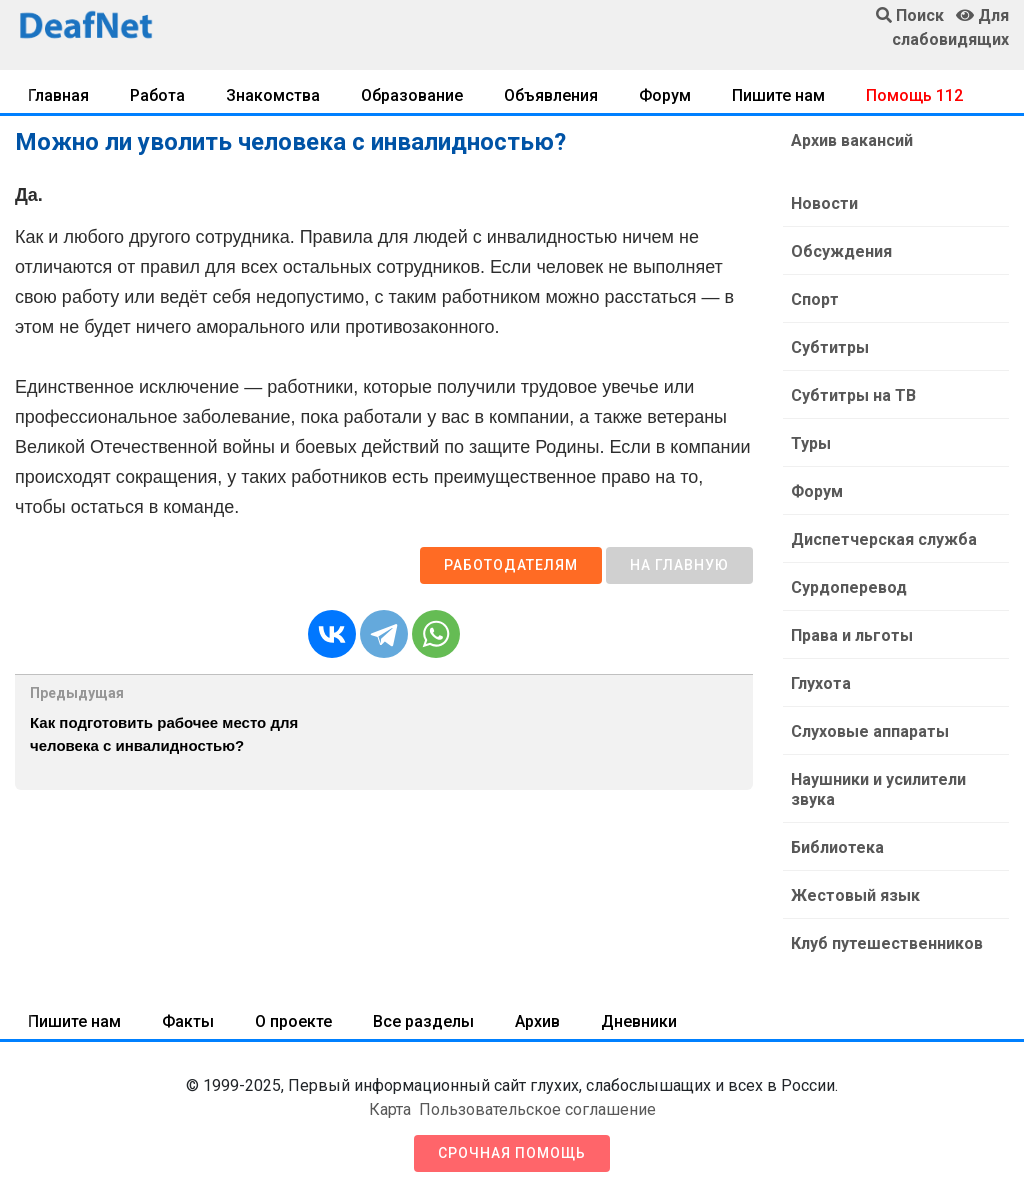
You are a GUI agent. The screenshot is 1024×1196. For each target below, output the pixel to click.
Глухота (821, 683)
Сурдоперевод (849, 587)
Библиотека (837, 847)
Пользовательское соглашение (537, 1109)
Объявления (551, 95)
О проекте (293, 1021)
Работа (157, 95)
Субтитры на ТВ (853, 395)
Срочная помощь (512, 1153)
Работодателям (511, 565)
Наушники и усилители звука (878, 789)
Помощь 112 (914, 95)
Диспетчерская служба (884, 539)
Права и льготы (852, 635)
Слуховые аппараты (870, 731)
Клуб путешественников (887, 943)
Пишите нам (778, 95)
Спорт (815, 299)
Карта (390, 1109)
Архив (537, 1021)
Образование (412, 95)
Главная (58, 95)
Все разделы (423, 1021)
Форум (665, 95)
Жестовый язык (855, 895)
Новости (824, 203)
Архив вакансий (852, 140)
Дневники (639, 1021)
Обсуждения (841, 251)
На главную (679, 565)
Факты (188, 1021)
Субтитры (830, 347)
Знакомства (273, 95)
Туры (811, 443)
